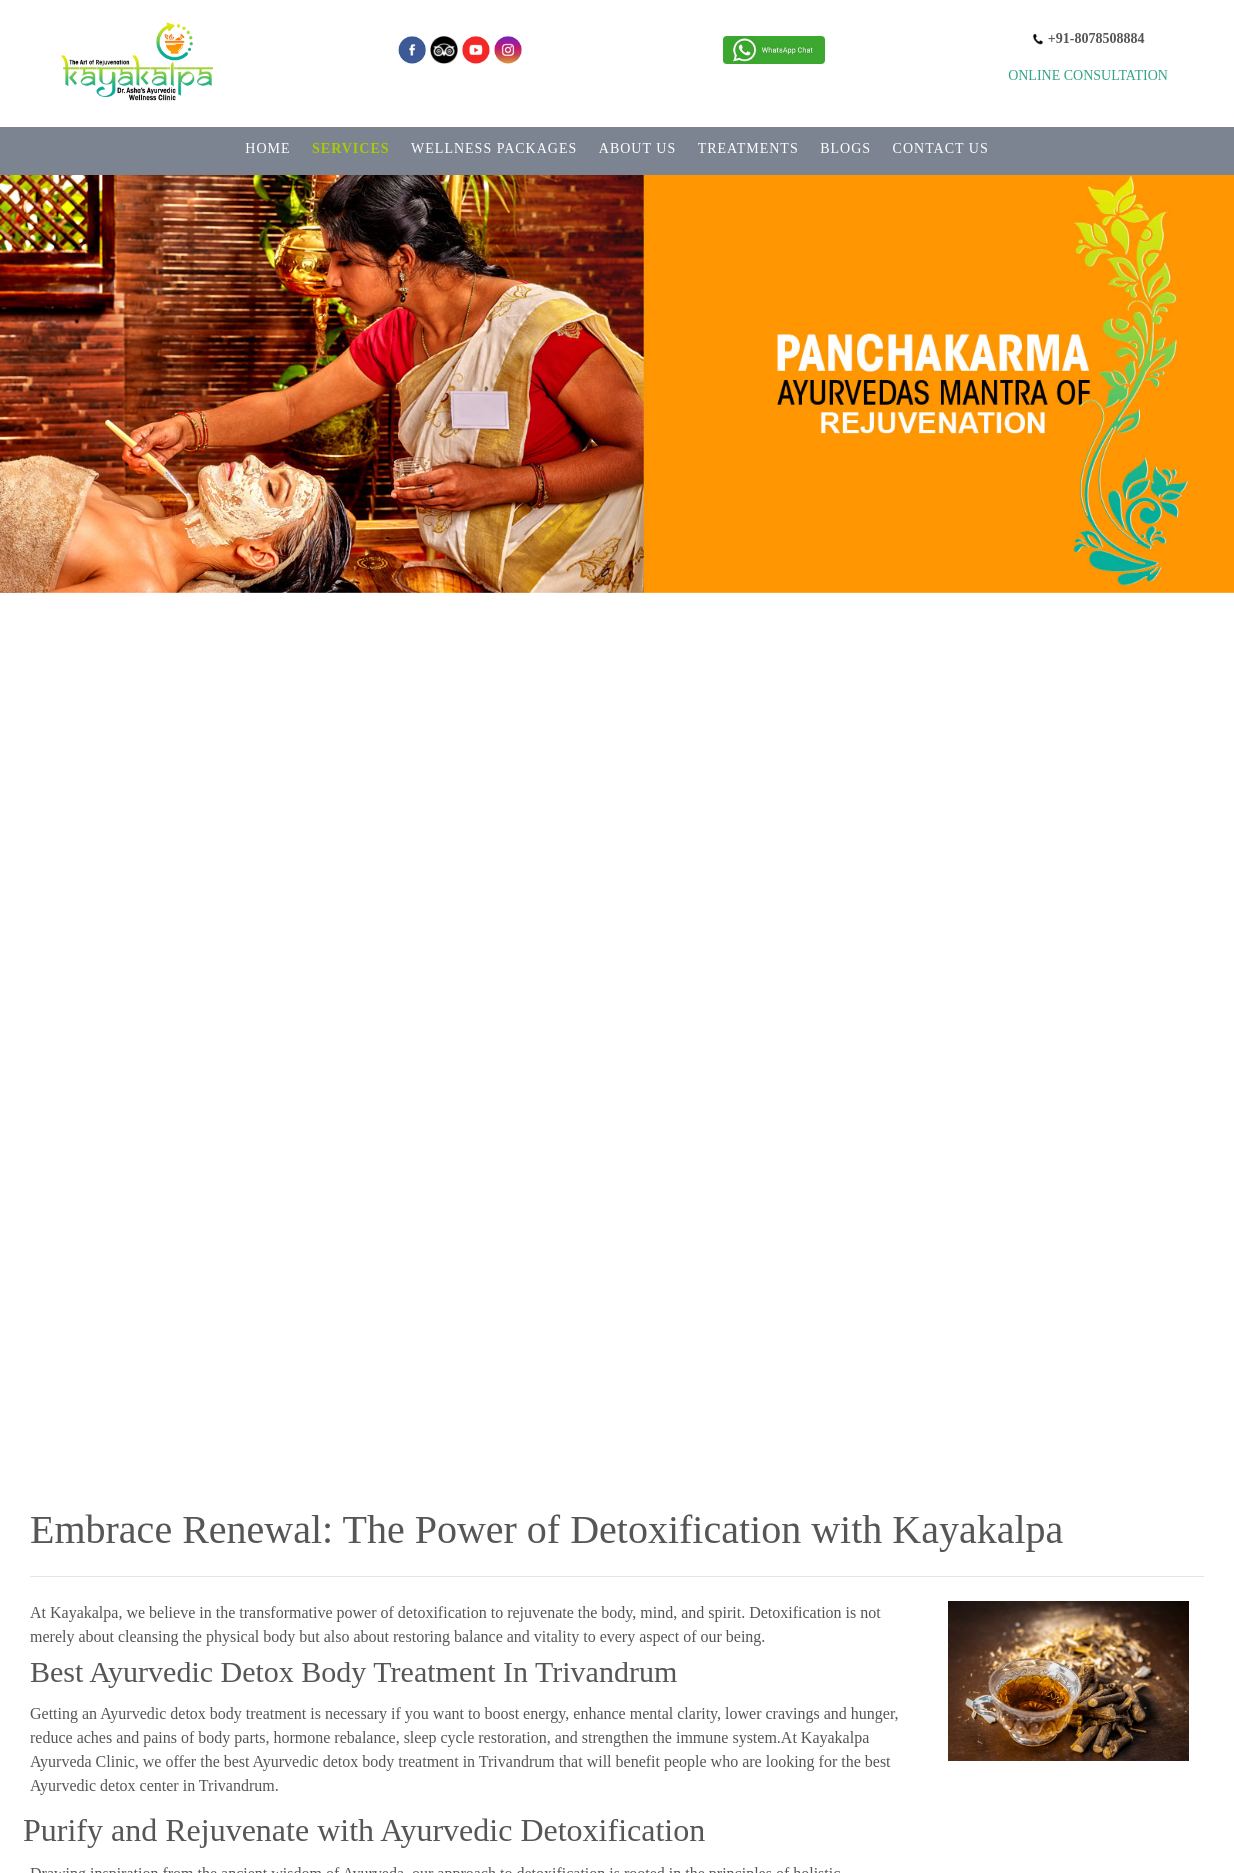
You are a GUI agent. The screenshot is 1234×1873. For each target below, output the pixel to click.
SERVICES (351, 148)
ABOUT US (637, 148)
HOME (267, 148)
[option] (617, 821)
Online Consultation (1088, 75)
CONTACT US (941, 148)
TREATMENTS (748, 148)
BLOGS (845, 148)
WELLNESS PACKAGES (494, 148)
